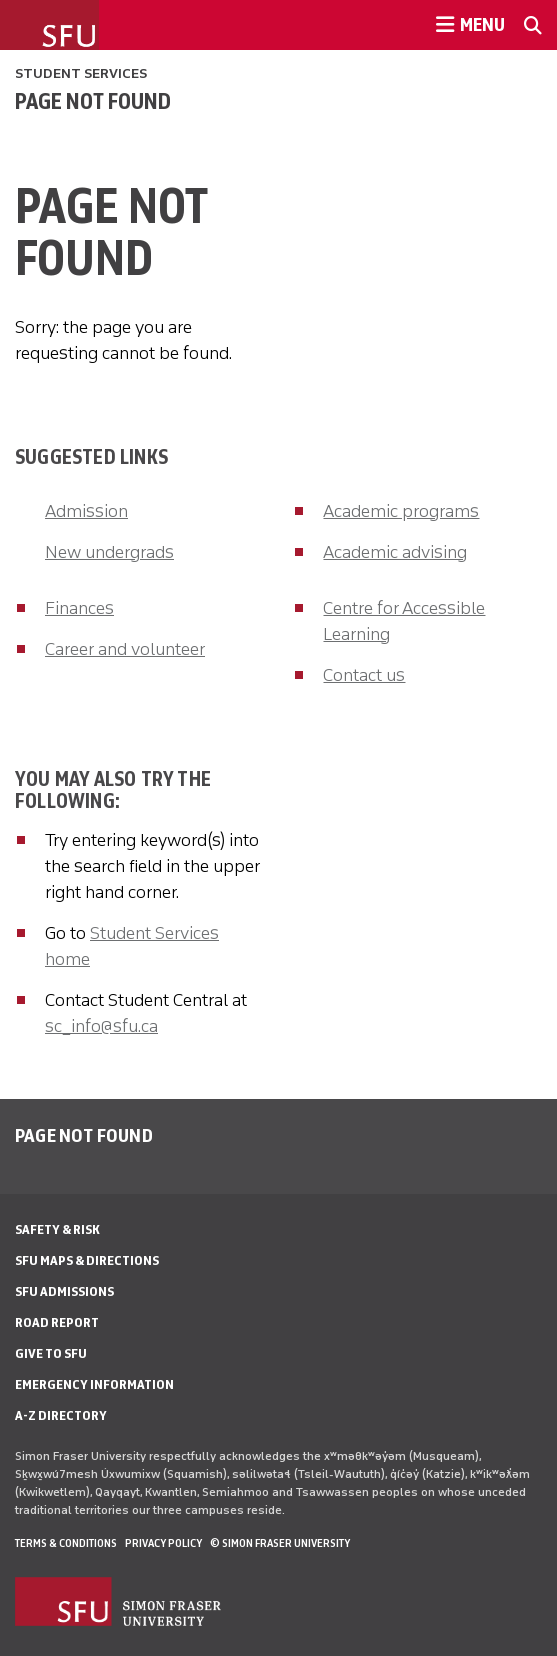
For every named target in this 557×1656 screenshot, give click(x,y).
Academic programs (401, 511)
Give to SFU (51, 1353)
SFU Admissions (64, 1291)
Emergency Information (94, 1384)
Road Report (57, 1322)
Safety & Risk (57, 1229)
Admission (86, 511)
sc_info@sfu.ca (101, 1026)
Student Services (81, 73)
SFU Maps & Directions (87, 1260)
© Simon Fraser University (280, 1543)
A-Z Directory (61, 1415)
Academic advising (395, 552)
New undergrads (109, 552)
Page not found (93, 101)
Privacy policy (163, 1543)
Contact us (364, 675)
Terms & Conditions (66, 1543)
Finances (79, 608)
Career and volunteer (125, 649)
